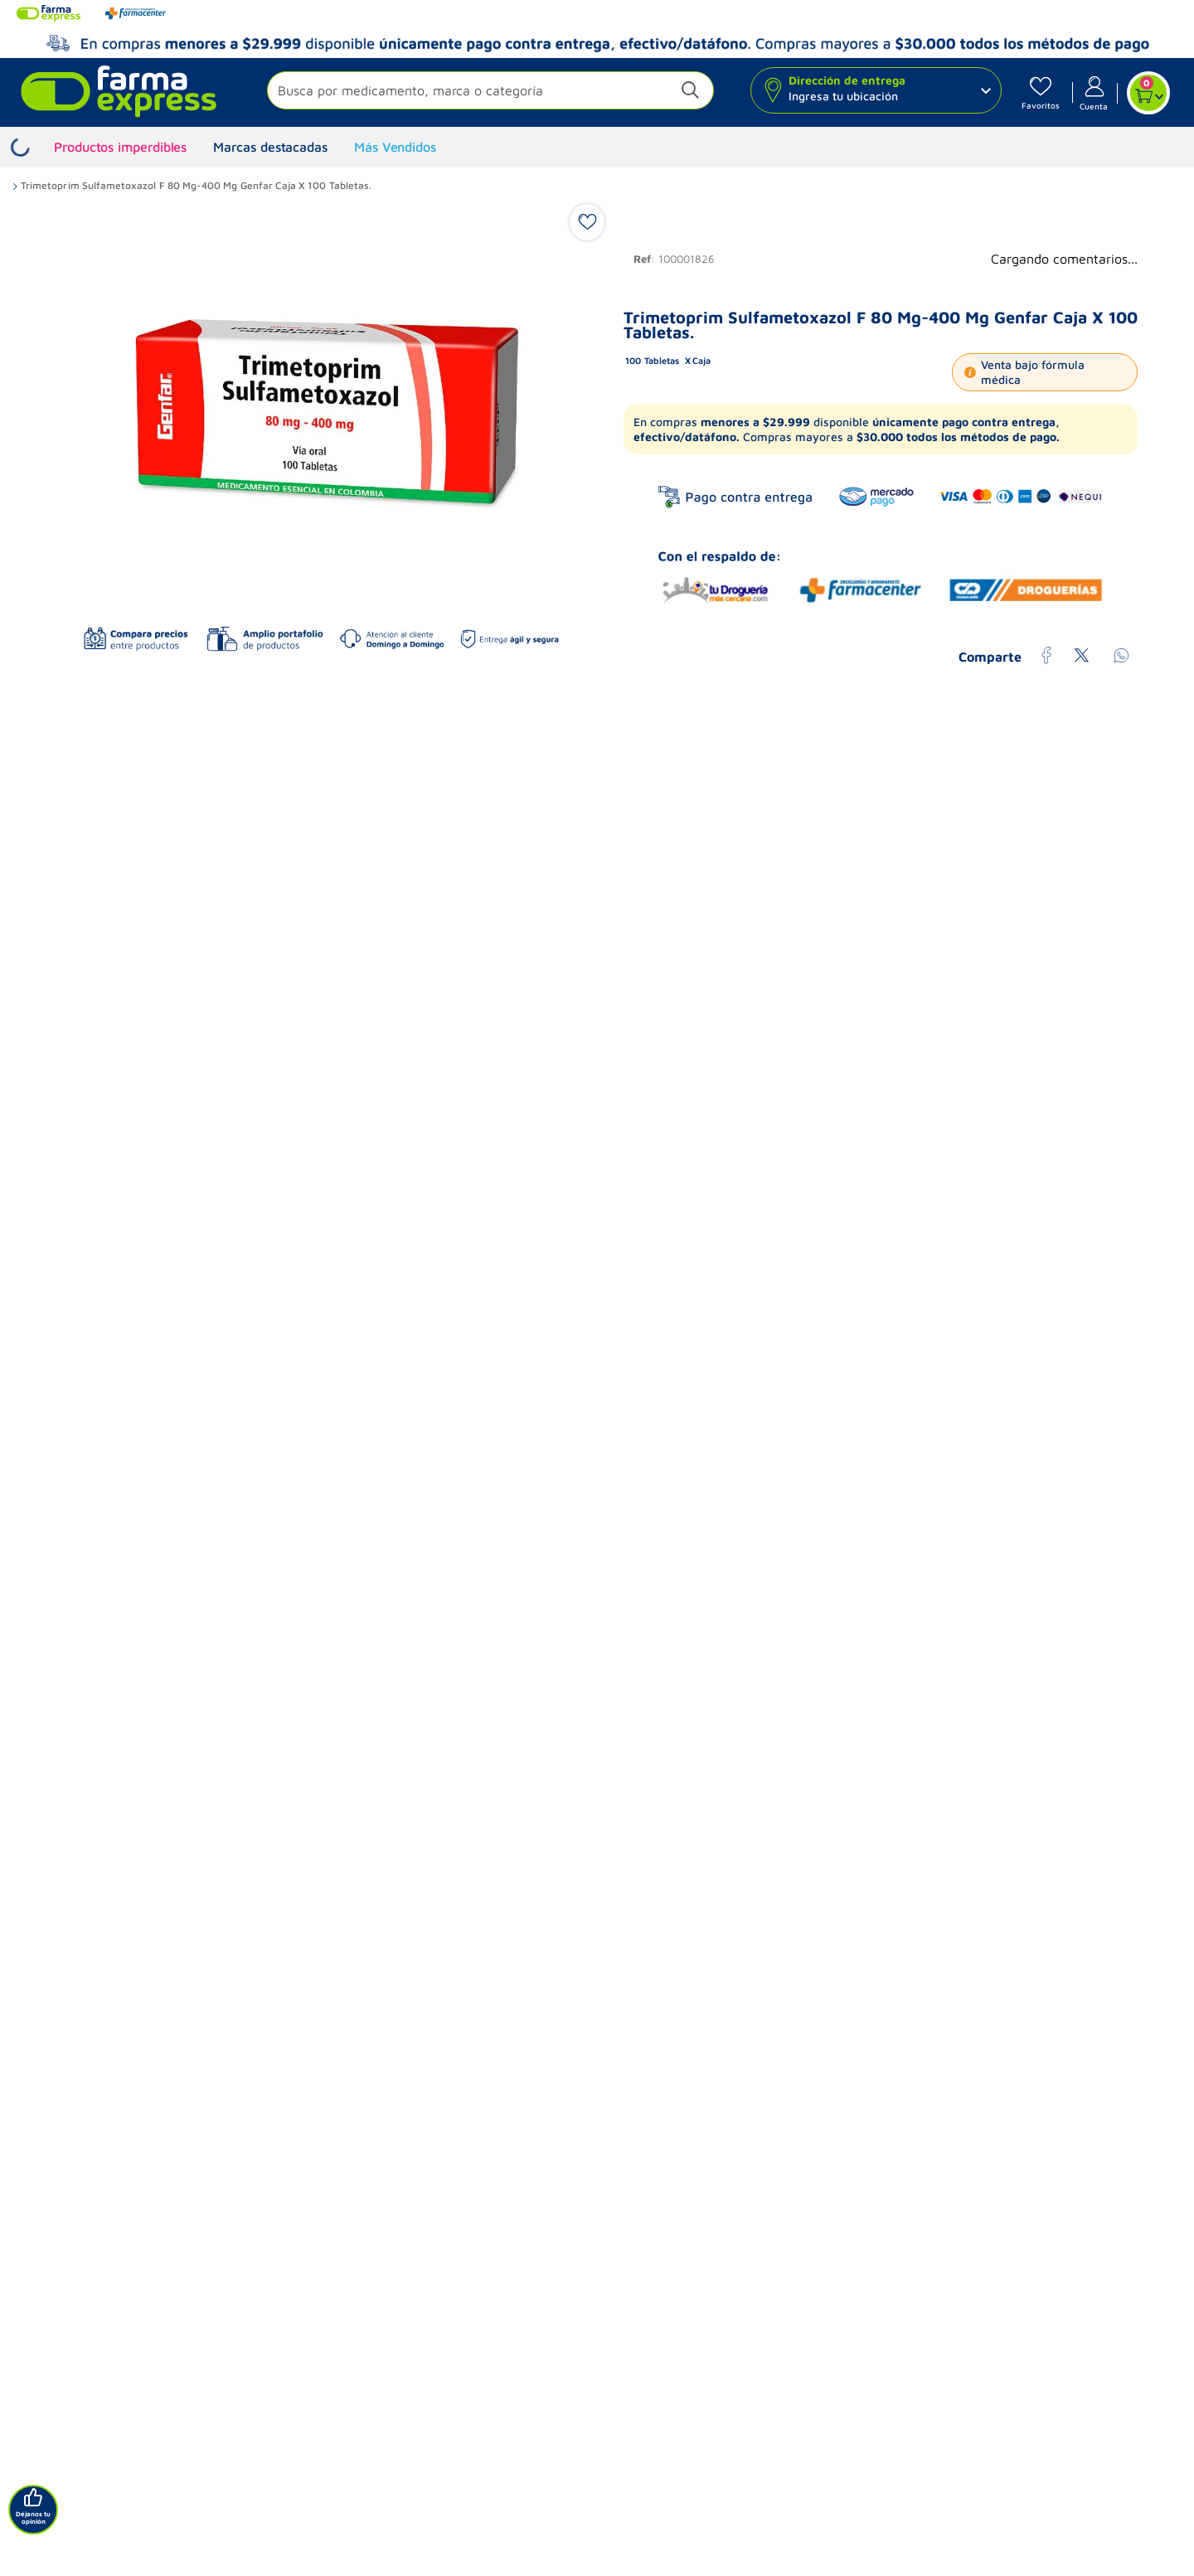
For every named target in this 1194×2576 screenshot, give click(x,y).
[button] (490, 92)
